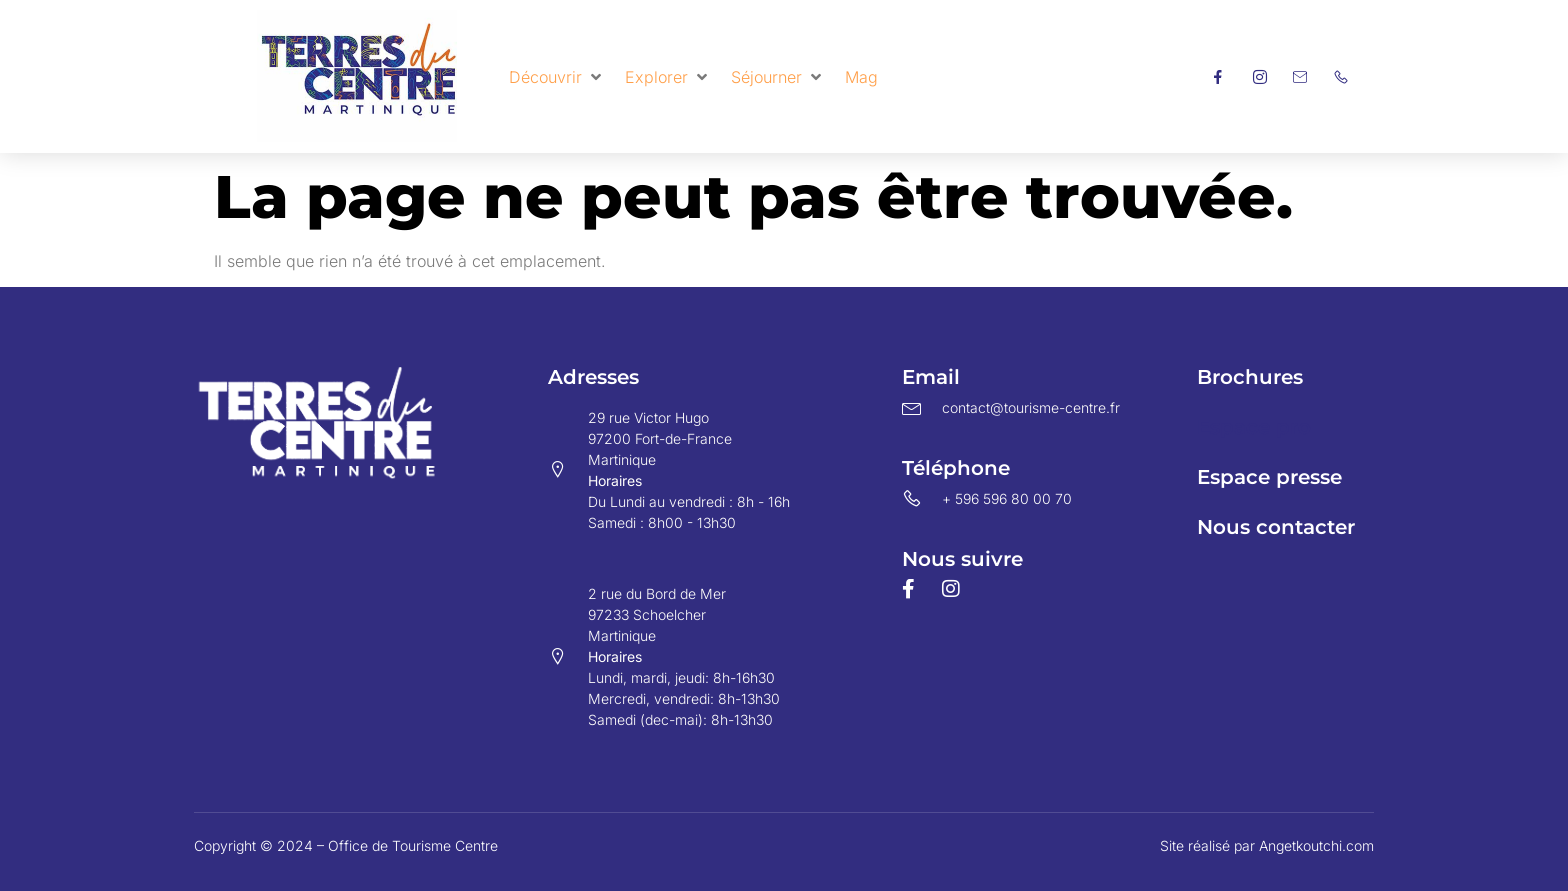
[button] (557, 77)
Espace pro (1254, 427)
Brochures (1250, 377)
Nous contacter (1276, 527)
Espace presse (1269, 477)
